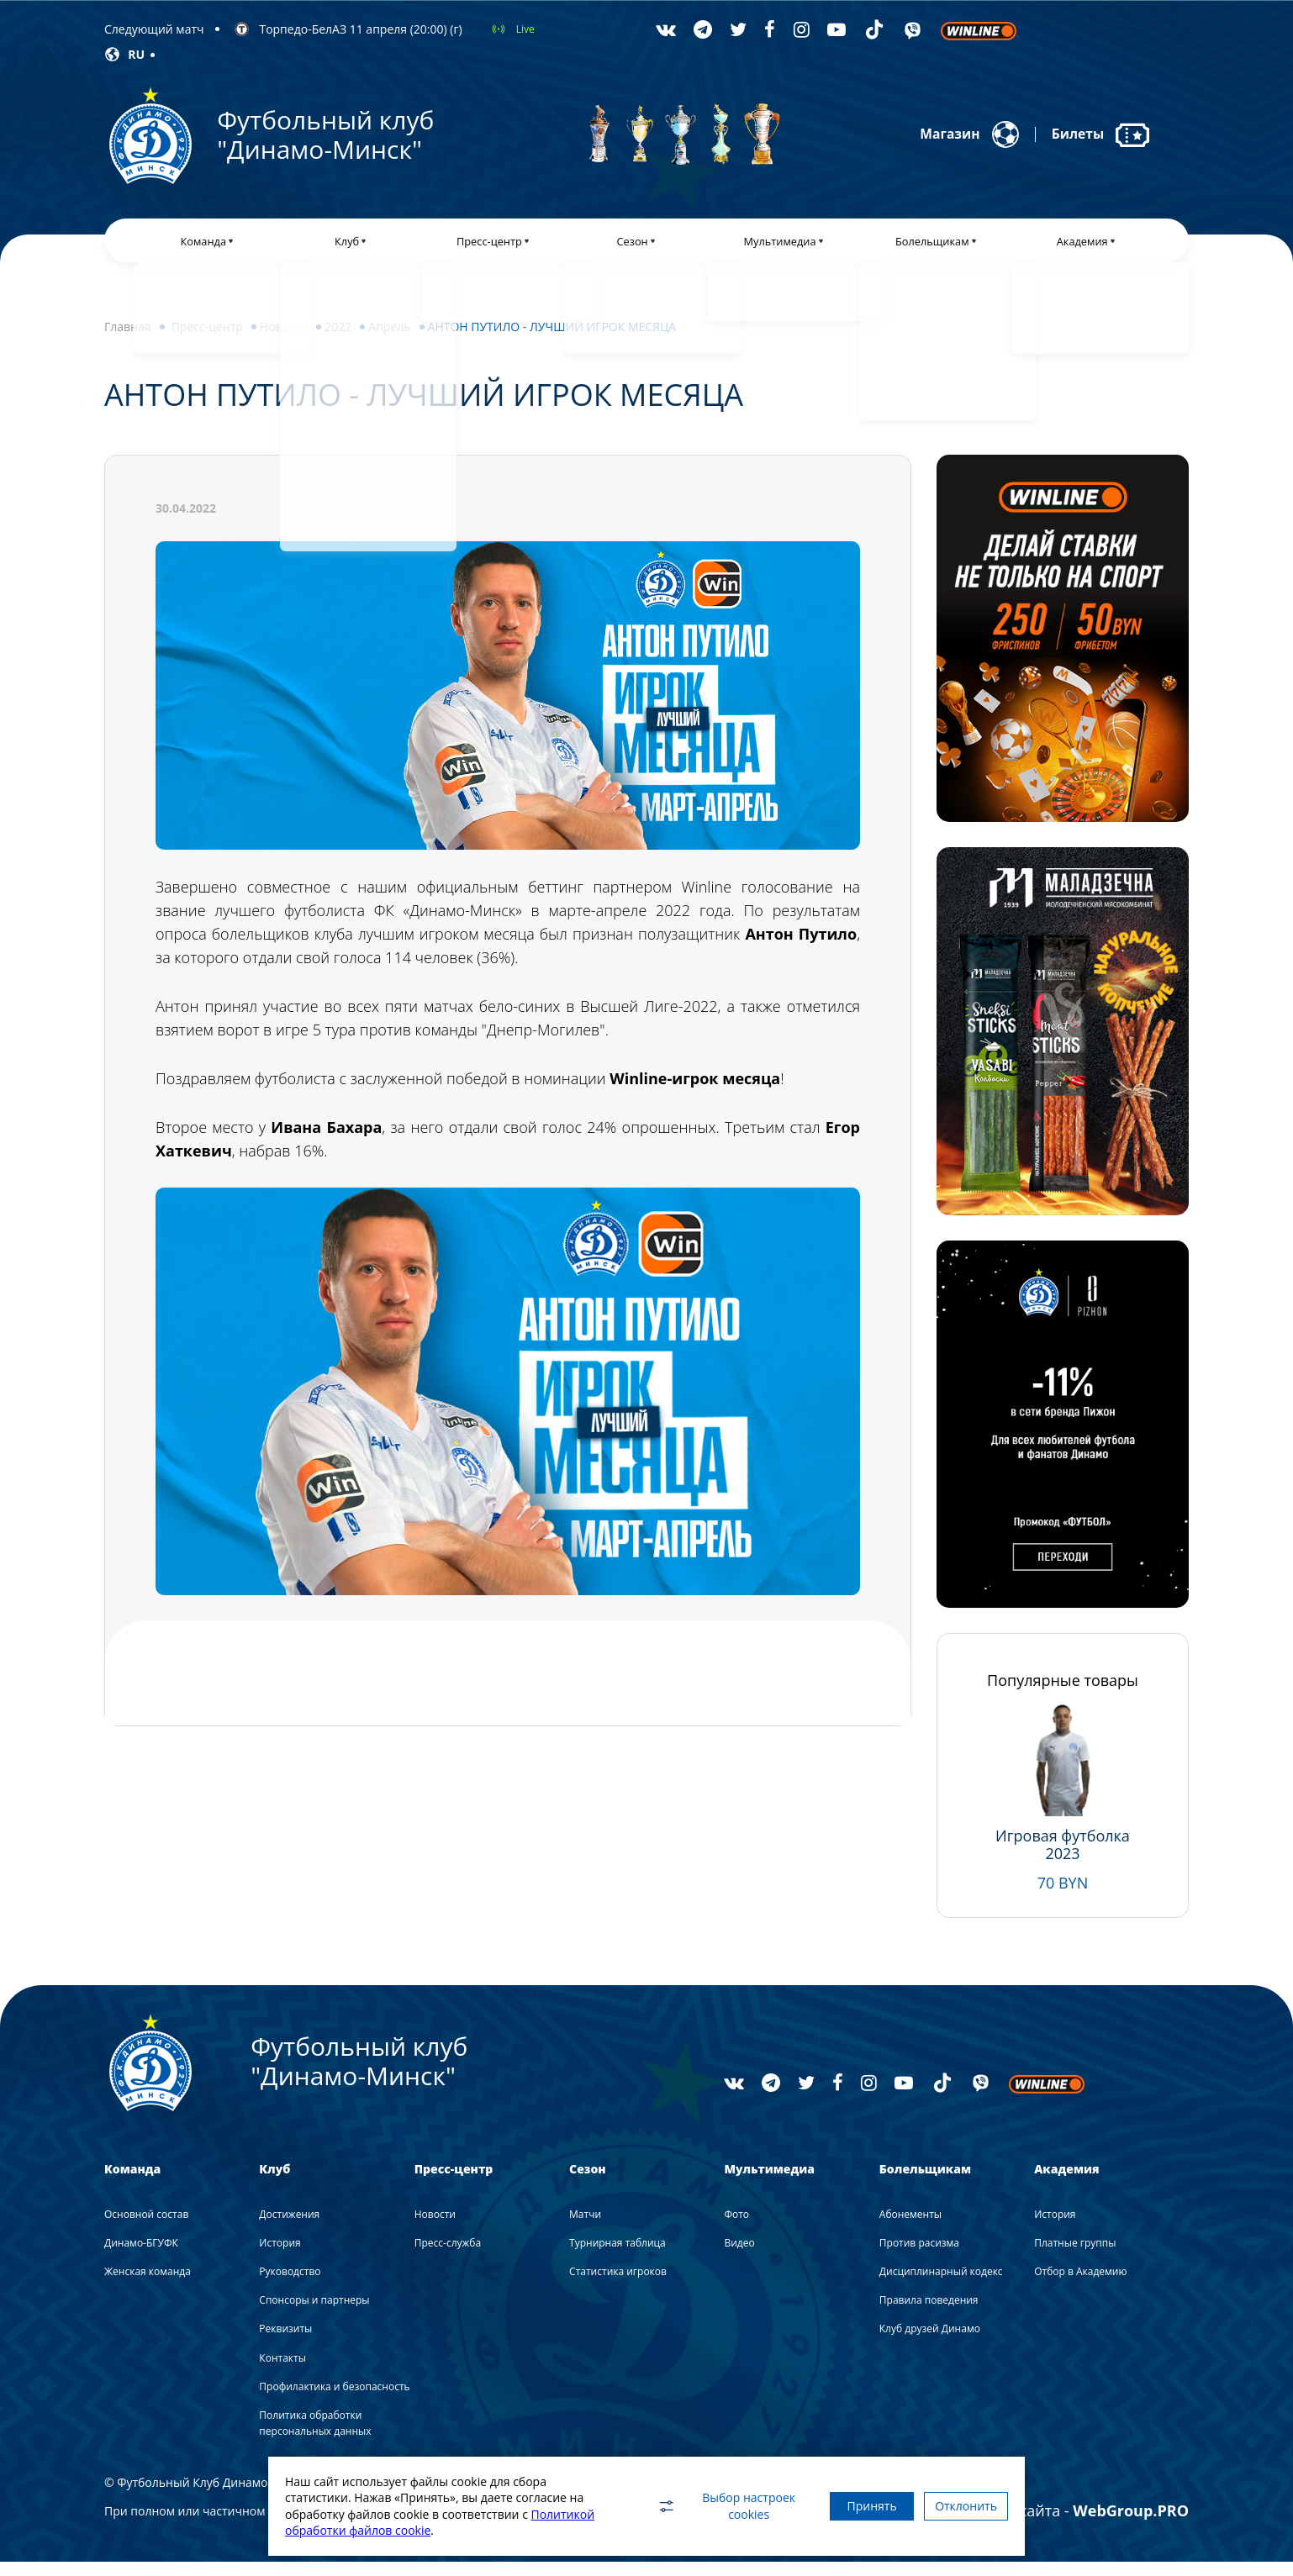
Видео (739, 2256)
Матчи (585, 2227)
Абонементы (910, 2227)
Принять (846, 2506)
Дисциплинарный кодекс (941, 2285)
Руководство (289, 2285)
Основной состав (146, 2227)
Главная (127, 340)
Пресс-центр (207, 340)
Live (525, 29)
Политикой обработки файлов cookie (391, 2530)
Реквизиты (285, 2343)
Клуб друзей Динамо (929, 2343)
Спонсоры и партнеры (314, 2313)
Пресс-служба (447, 2256)
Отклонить (957, 2506)
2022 (338, 340)
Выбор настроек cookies (693, 2505)
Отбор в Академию (1080, 2285)
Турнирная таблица (617, 2256)
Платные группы (1075, 2256)
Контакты (282, 2371)
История (279, 2256)
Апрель (389, 340)
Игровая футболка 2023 (1062, 1858)
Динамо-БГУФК (141, 2256)
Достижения (289, 2227)
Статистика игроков (618, 2285)
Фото (736, 2227)
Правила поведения (929, 2313)
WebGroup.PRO (1131, 2525)
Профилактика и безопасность (334, 2400)
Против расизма (919, 2256)
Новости (284, 340)
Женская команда (147, 2285)
